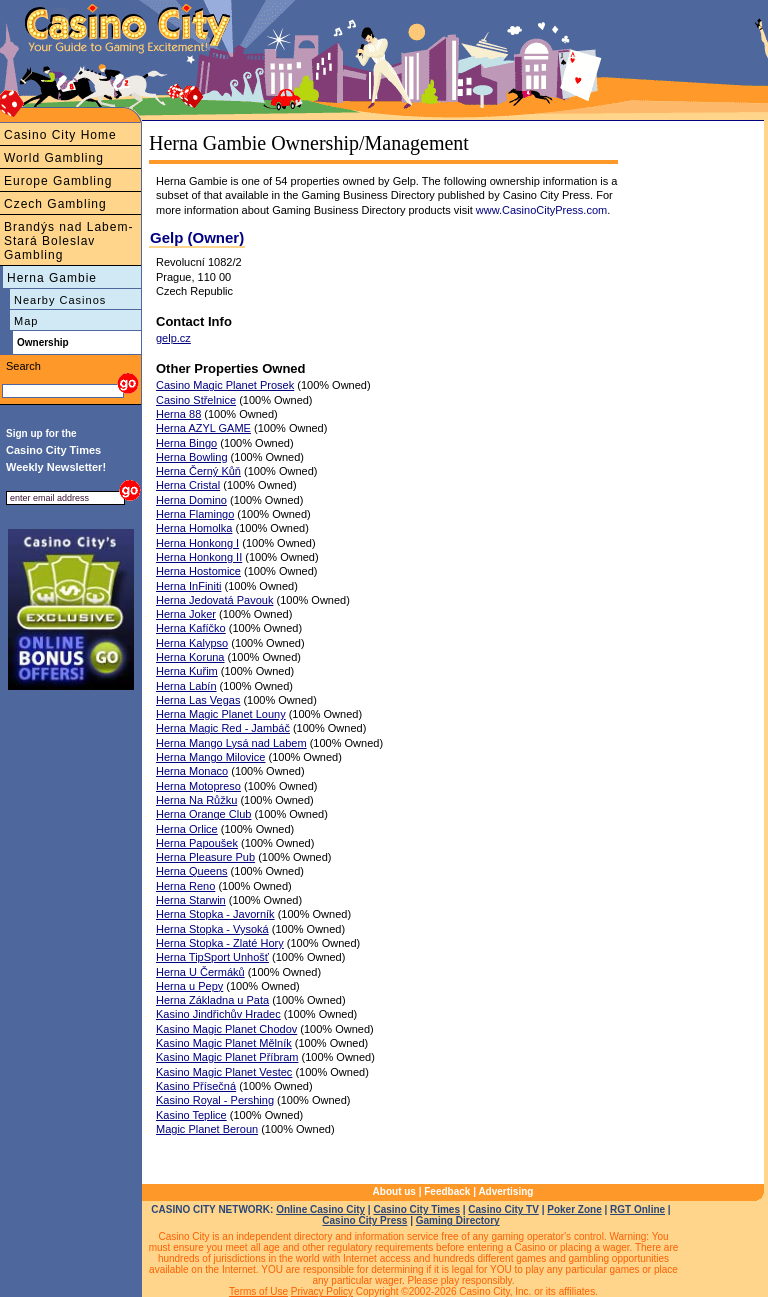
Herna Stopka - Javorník (215, 914)
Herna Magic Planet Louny (221, 714)
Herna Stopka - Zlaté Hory (220, 943)
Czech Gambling (55, 204)
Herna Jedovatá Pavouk (214, 600)
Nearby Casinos (60, 300)
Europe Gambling (58, 181)
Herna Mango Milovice (210, 757)
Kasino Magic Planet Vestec (224, 1072)
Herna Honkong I (197, 543)
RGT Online (637, 1209)
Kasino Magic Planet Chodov (226, 1029)
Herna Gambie (52, 278)
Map (26, 321)
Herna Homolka (194, 528)
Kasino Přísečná (196, 1086)
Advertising (505, 1191)
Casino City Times (416, 1209)
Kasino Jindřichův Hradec (218, 1014)
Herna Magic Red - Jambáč (223, 728)
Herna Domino (191, 500)
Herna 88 (178, 414)
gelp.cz (173, 338)
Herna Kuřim (187, 671)
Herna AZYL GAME (203, 428)
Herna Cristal (188, 485)
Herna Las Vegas (198, 700)
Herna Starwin (191, 900)
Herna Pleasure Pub (205, 857)
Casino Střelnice (196, 400)
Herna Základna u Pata (212, 1000)
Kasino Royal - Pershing (215, 1100)
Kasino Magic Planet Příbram (227, 1057)
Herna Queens (192, 871)
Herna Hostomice (198, 571)
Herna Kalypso (192, 643)
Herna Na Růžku (196, 800)
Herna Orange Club (203, 814)
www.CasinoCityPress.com (541, 210)
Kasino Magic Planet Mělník (224, 1043)
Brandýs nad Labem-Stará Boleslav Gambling (68, 241)
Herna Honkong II (199, 557)
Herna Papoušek (197, 843)
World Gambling (54, 158)
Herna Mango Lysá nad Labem (231, 743)
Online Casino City (320, 1209)
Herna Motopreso (198, 786)
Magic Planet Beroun (207, 1129)
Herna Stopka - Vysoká (212, 929)
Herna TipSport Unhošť (212, 957)
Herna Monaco (192, 771)
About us (394, 1191)
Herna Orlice (187, 829)
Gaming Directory (458, 1220)
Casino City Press (364, 1220)
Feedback (447, 1191)
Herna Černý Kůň (198, 471)
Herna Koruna (190, 657)
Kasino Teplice (191, 1115)
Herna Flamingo (195, 514)
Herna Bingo (186, 443)
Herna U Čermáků (200, 972)
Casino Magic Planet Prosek (225, 385)
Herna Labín (186, 686)
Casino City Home (60, 135)
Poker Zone (574, 1209)
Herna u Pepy (189, 986)
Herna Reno (185, 886)
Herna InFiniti (188, 586)
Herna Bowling (192, 457)
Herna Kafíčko (191, 628)
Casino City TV (503, 1209)
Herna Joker (186, 614)
